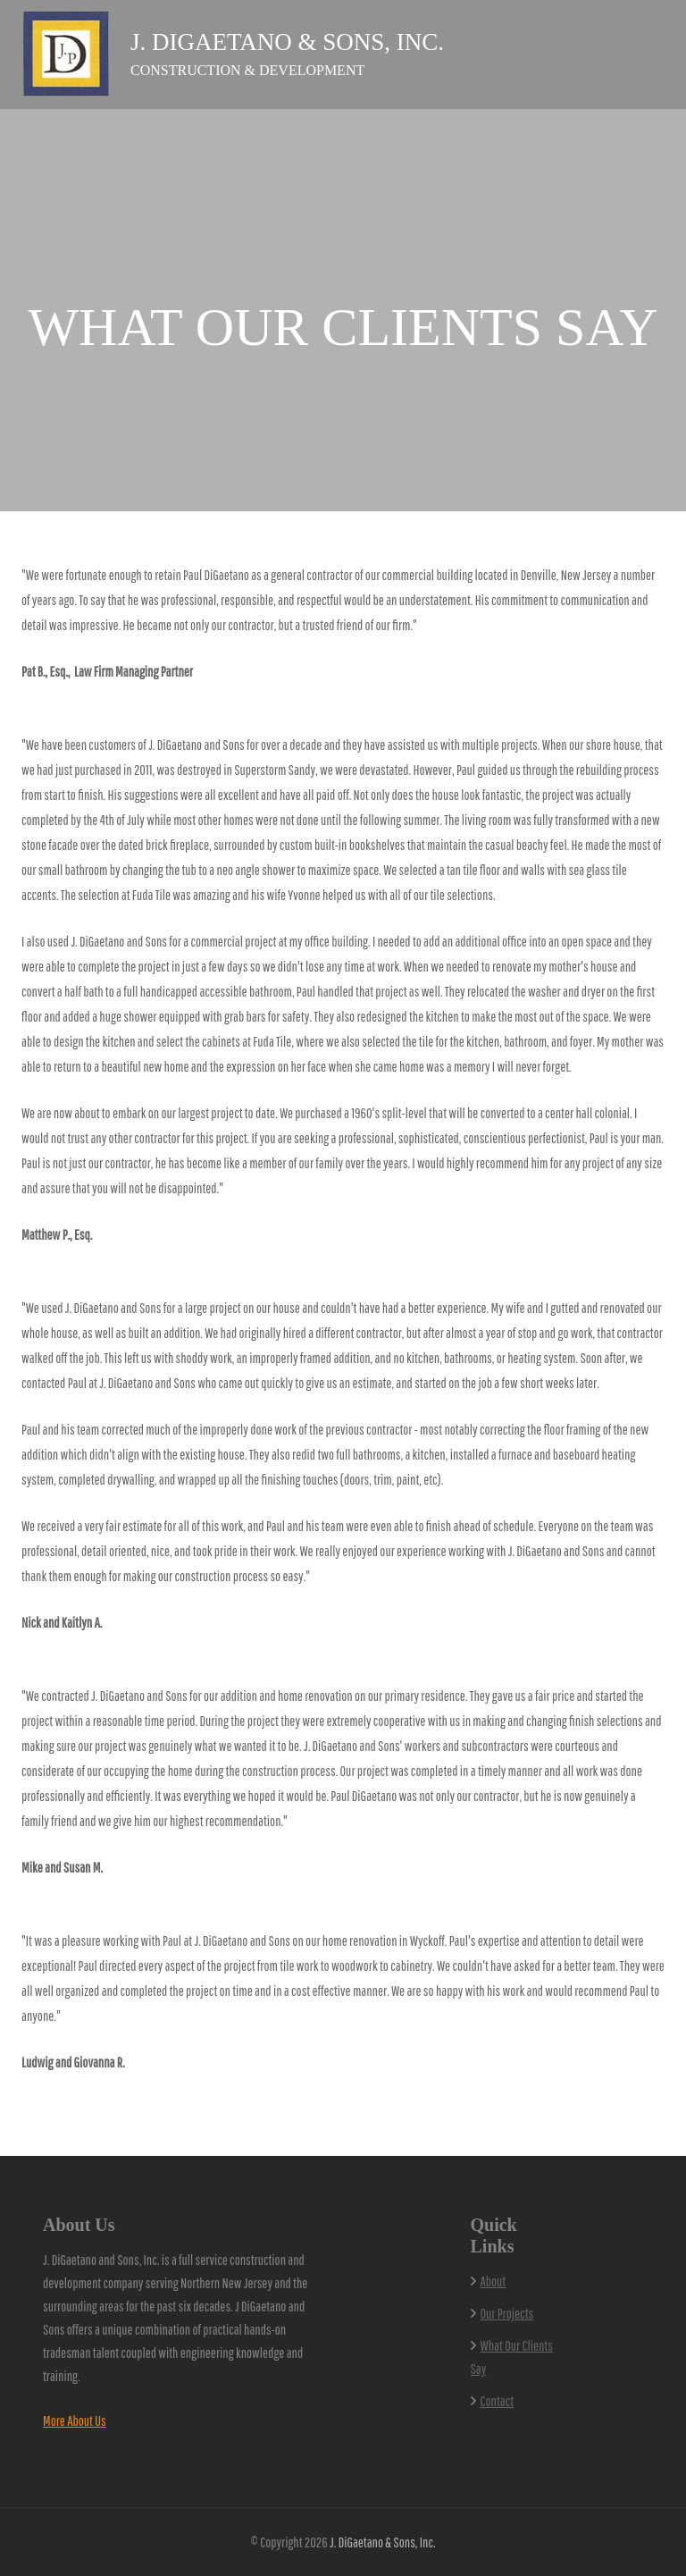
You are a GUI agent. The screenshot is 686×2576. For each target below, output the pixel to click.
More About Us (74, 2420)
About (493, 2281)
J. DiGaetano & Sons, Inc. (287, 42)
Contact (497, 2401)
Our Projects (507, 2313)
